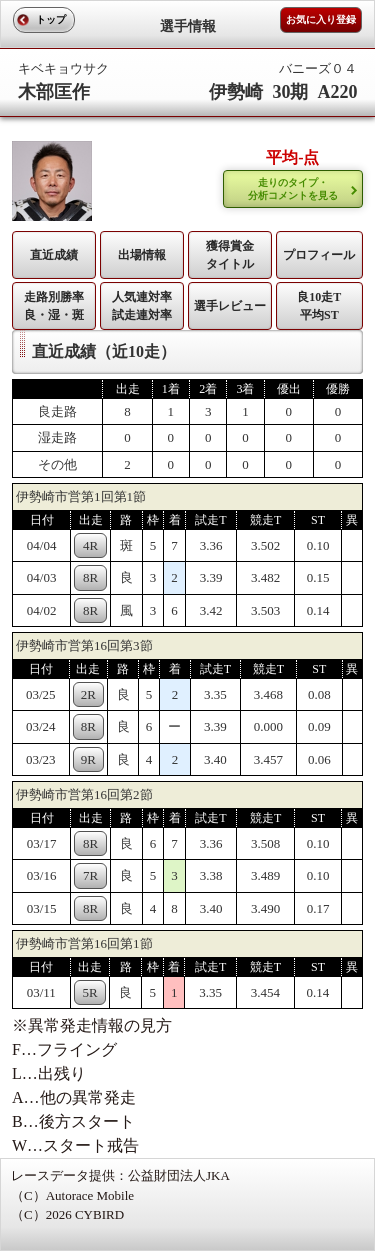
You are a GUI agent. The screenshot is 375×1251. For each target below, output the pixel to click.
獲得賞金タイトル (230, 255)
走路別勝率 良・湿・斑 (54, 306)
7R (90, 875)
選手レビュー (230, 306)
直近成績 (54, 255)
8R (90, 577)
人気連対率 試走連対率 (142, 306)
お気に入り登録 (321, 19)
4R (90, 545)
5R (89, 992)
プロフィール (319, 255)
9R (88, 759)
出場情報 (142, 255)
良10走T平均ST (319, 306)
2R (88, 694)
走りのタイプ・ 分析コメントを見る (293, 189)
